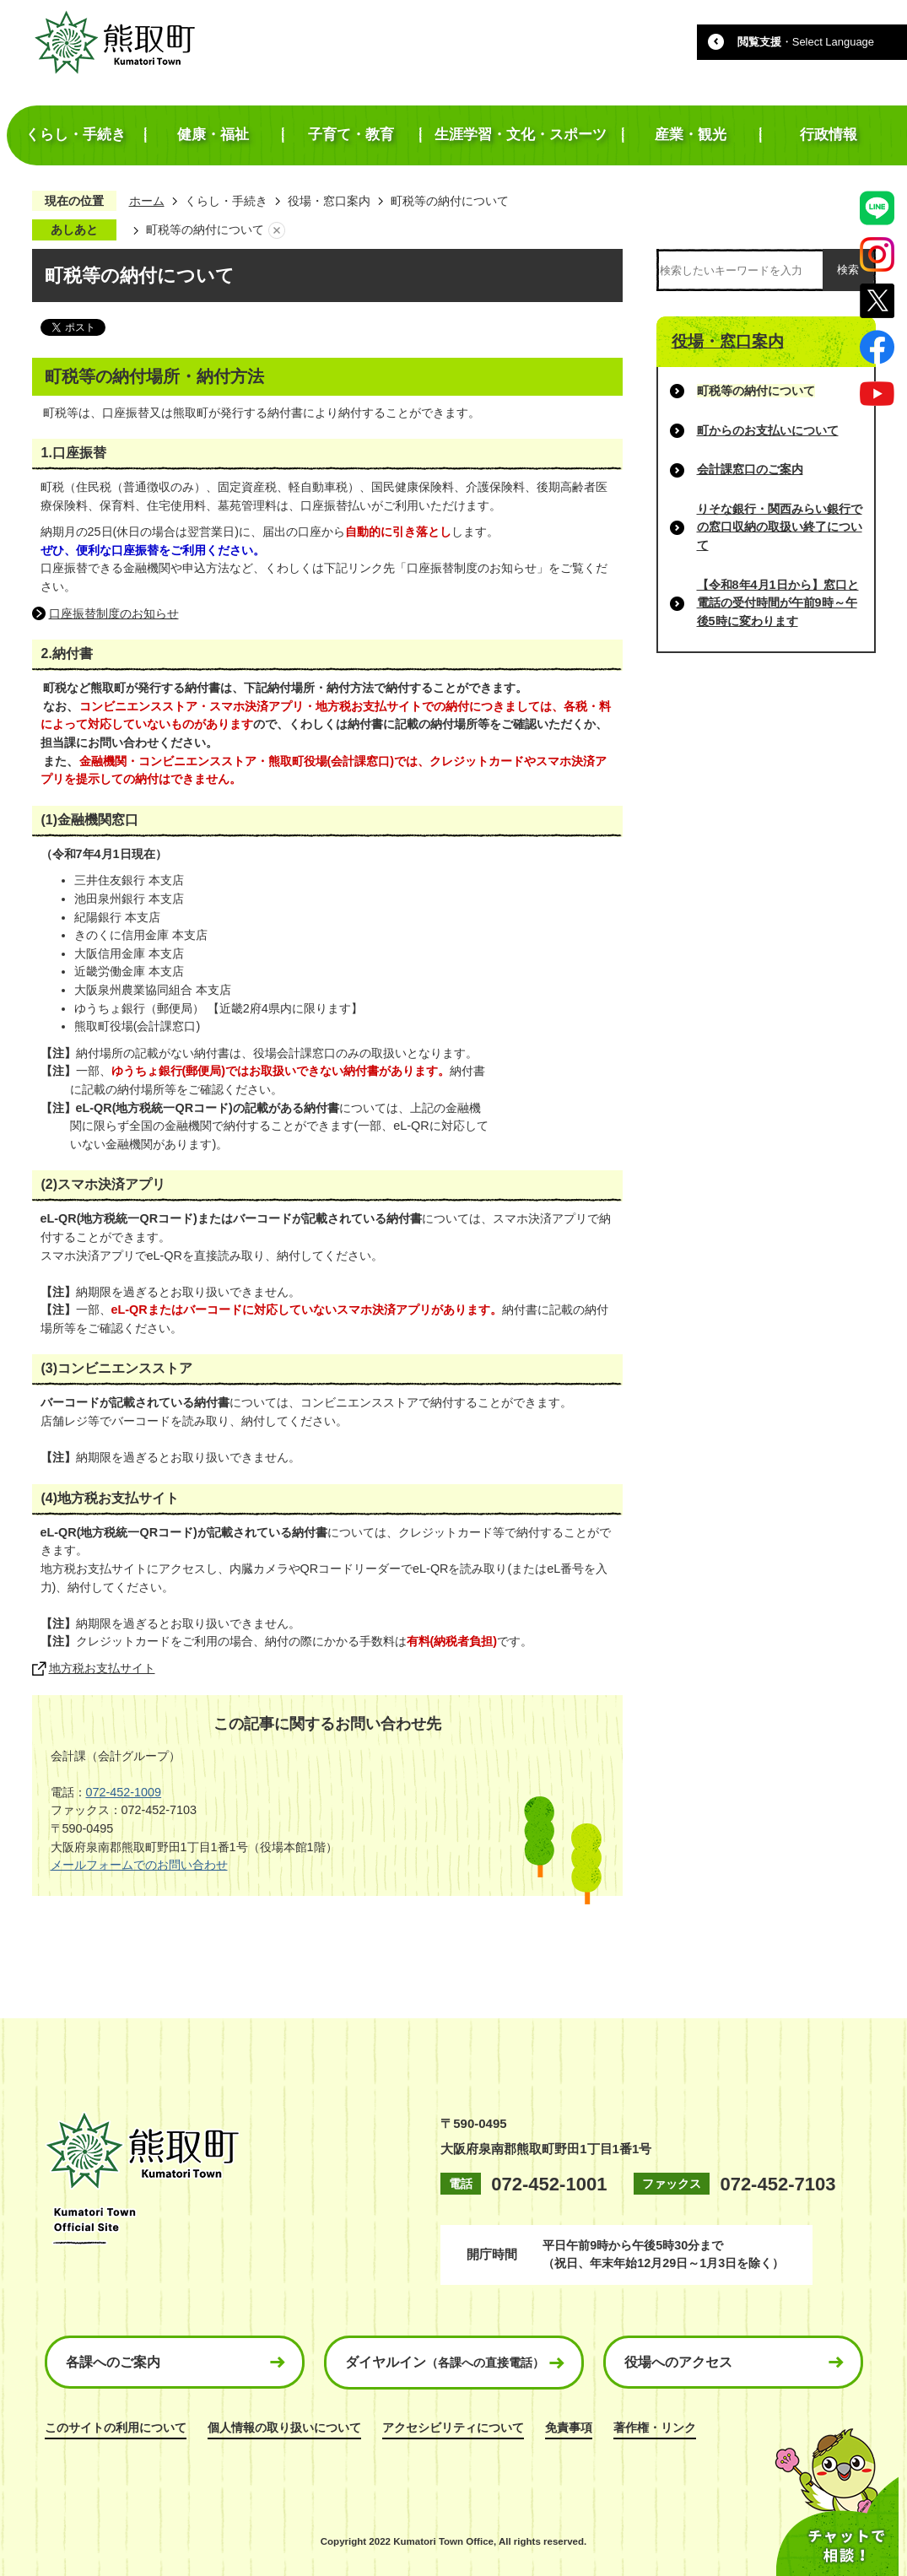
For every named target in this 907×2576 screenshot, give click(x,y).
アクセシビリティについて (453, 2427)
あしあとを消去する (276, 230)
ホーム (147, 201)
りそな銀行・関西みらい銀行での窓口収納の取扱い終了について (779, 527)
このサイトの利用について (115, 2427)
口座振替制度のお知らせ (114, 613)
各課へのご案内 (113, 2362)
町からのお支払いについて (768, 430)
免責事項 (568, 2427)
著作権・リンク (654, 2427)
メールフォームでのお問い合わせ (139, 1864)
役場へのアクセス (678, 2362)
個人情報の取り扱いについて (284, 2427)
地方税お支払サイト (102, 1668)
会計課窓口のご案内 (750, 469)
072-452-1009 (124, 1792)
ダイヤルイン (444, 2362)
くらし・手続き (226, 201)
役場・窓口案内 (329, 201)
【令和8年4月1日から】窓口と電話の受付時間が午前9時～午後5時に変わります (778, 603)
